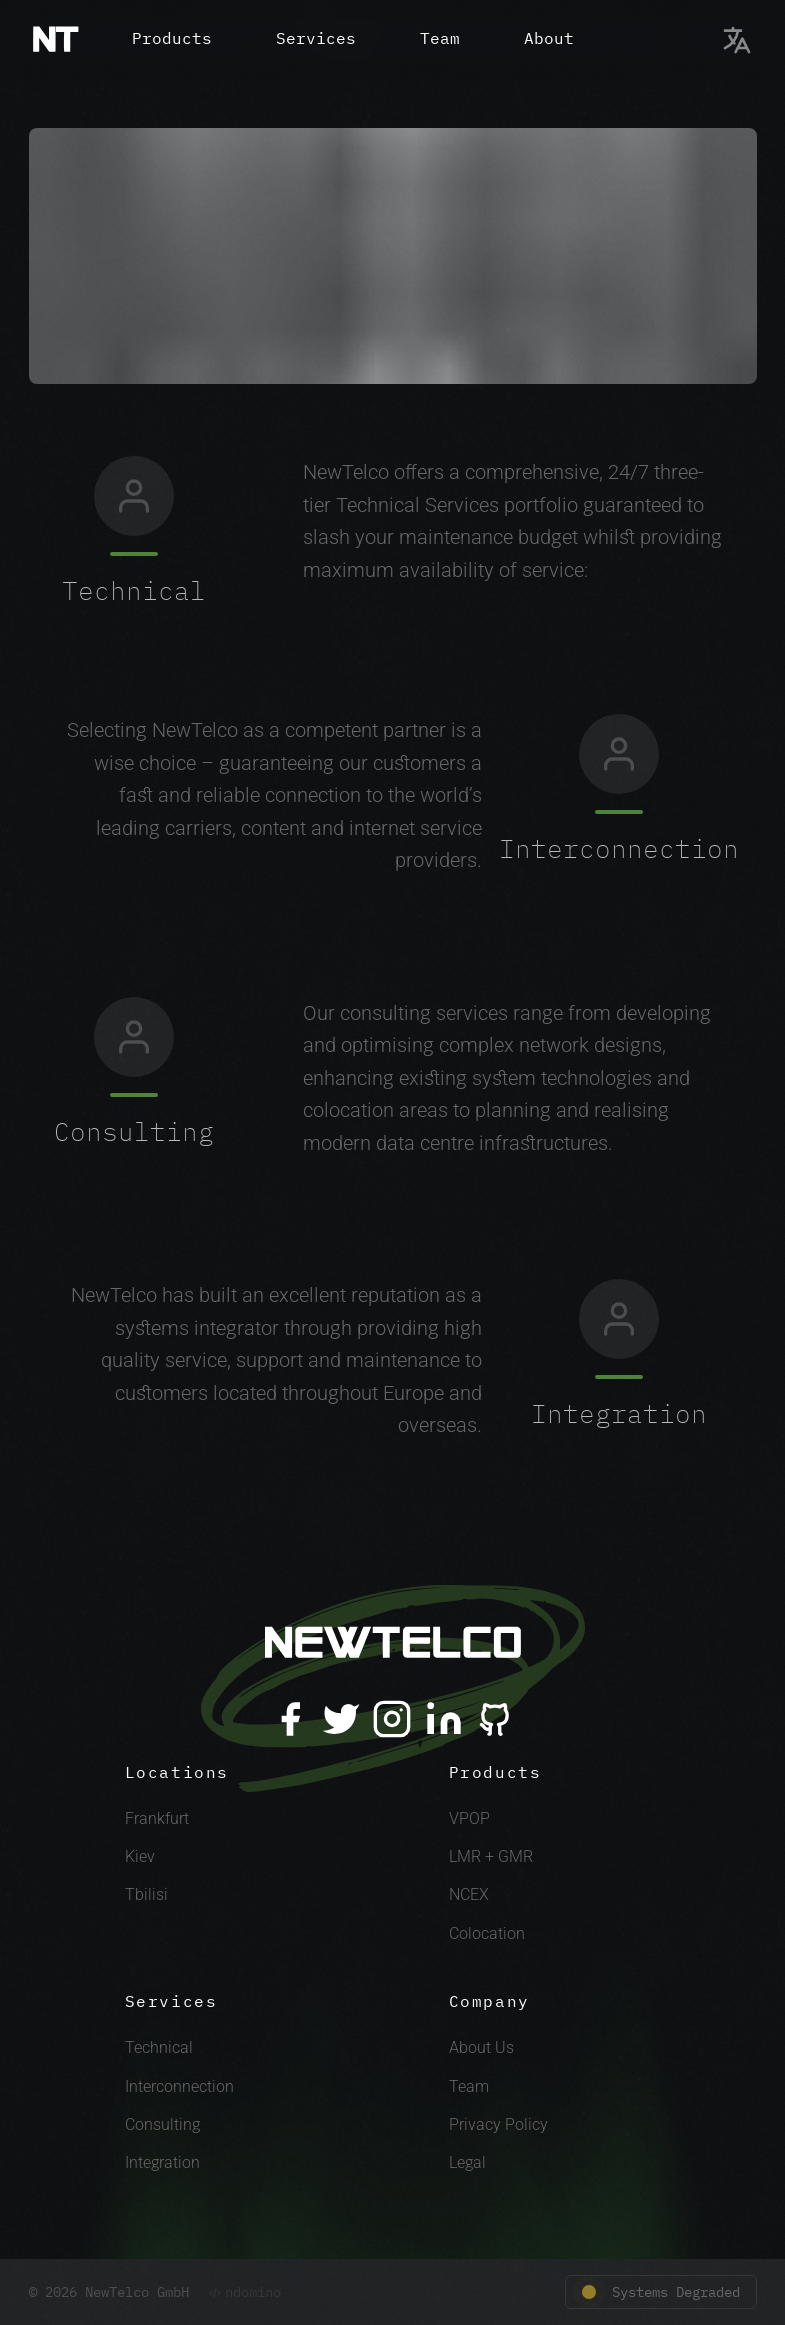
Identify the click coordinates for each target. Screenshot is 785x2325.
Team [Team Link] (469, 2086)
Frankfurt (157, 1818)
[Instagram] (392, 1719)
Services (316, 38)
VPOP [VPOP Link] (469, 1818)
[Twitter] (341, 1719)
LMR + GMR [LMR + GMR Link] (491, 1856)
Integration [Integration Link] (162, 2162)
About (549, 38)
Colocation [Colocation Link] (487, 1933)
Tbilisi (146, 1894)
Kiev (140, 1856)
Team (440, 38)
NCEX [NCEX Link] (469, 1894)
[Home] (56, 40)
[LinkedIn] (444, 1719)
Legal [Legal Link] (467, 2162)
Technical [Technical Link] (159, 2047)
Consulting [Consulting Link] (162, 2124)
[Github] (495, 1719)
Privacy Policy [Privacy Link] (498, 2124)
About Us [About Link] (481, 2047)
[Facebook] (290, 1719)
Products (172, 38)
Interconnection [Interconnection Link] (179, 2086)
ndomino (245, 2292)
